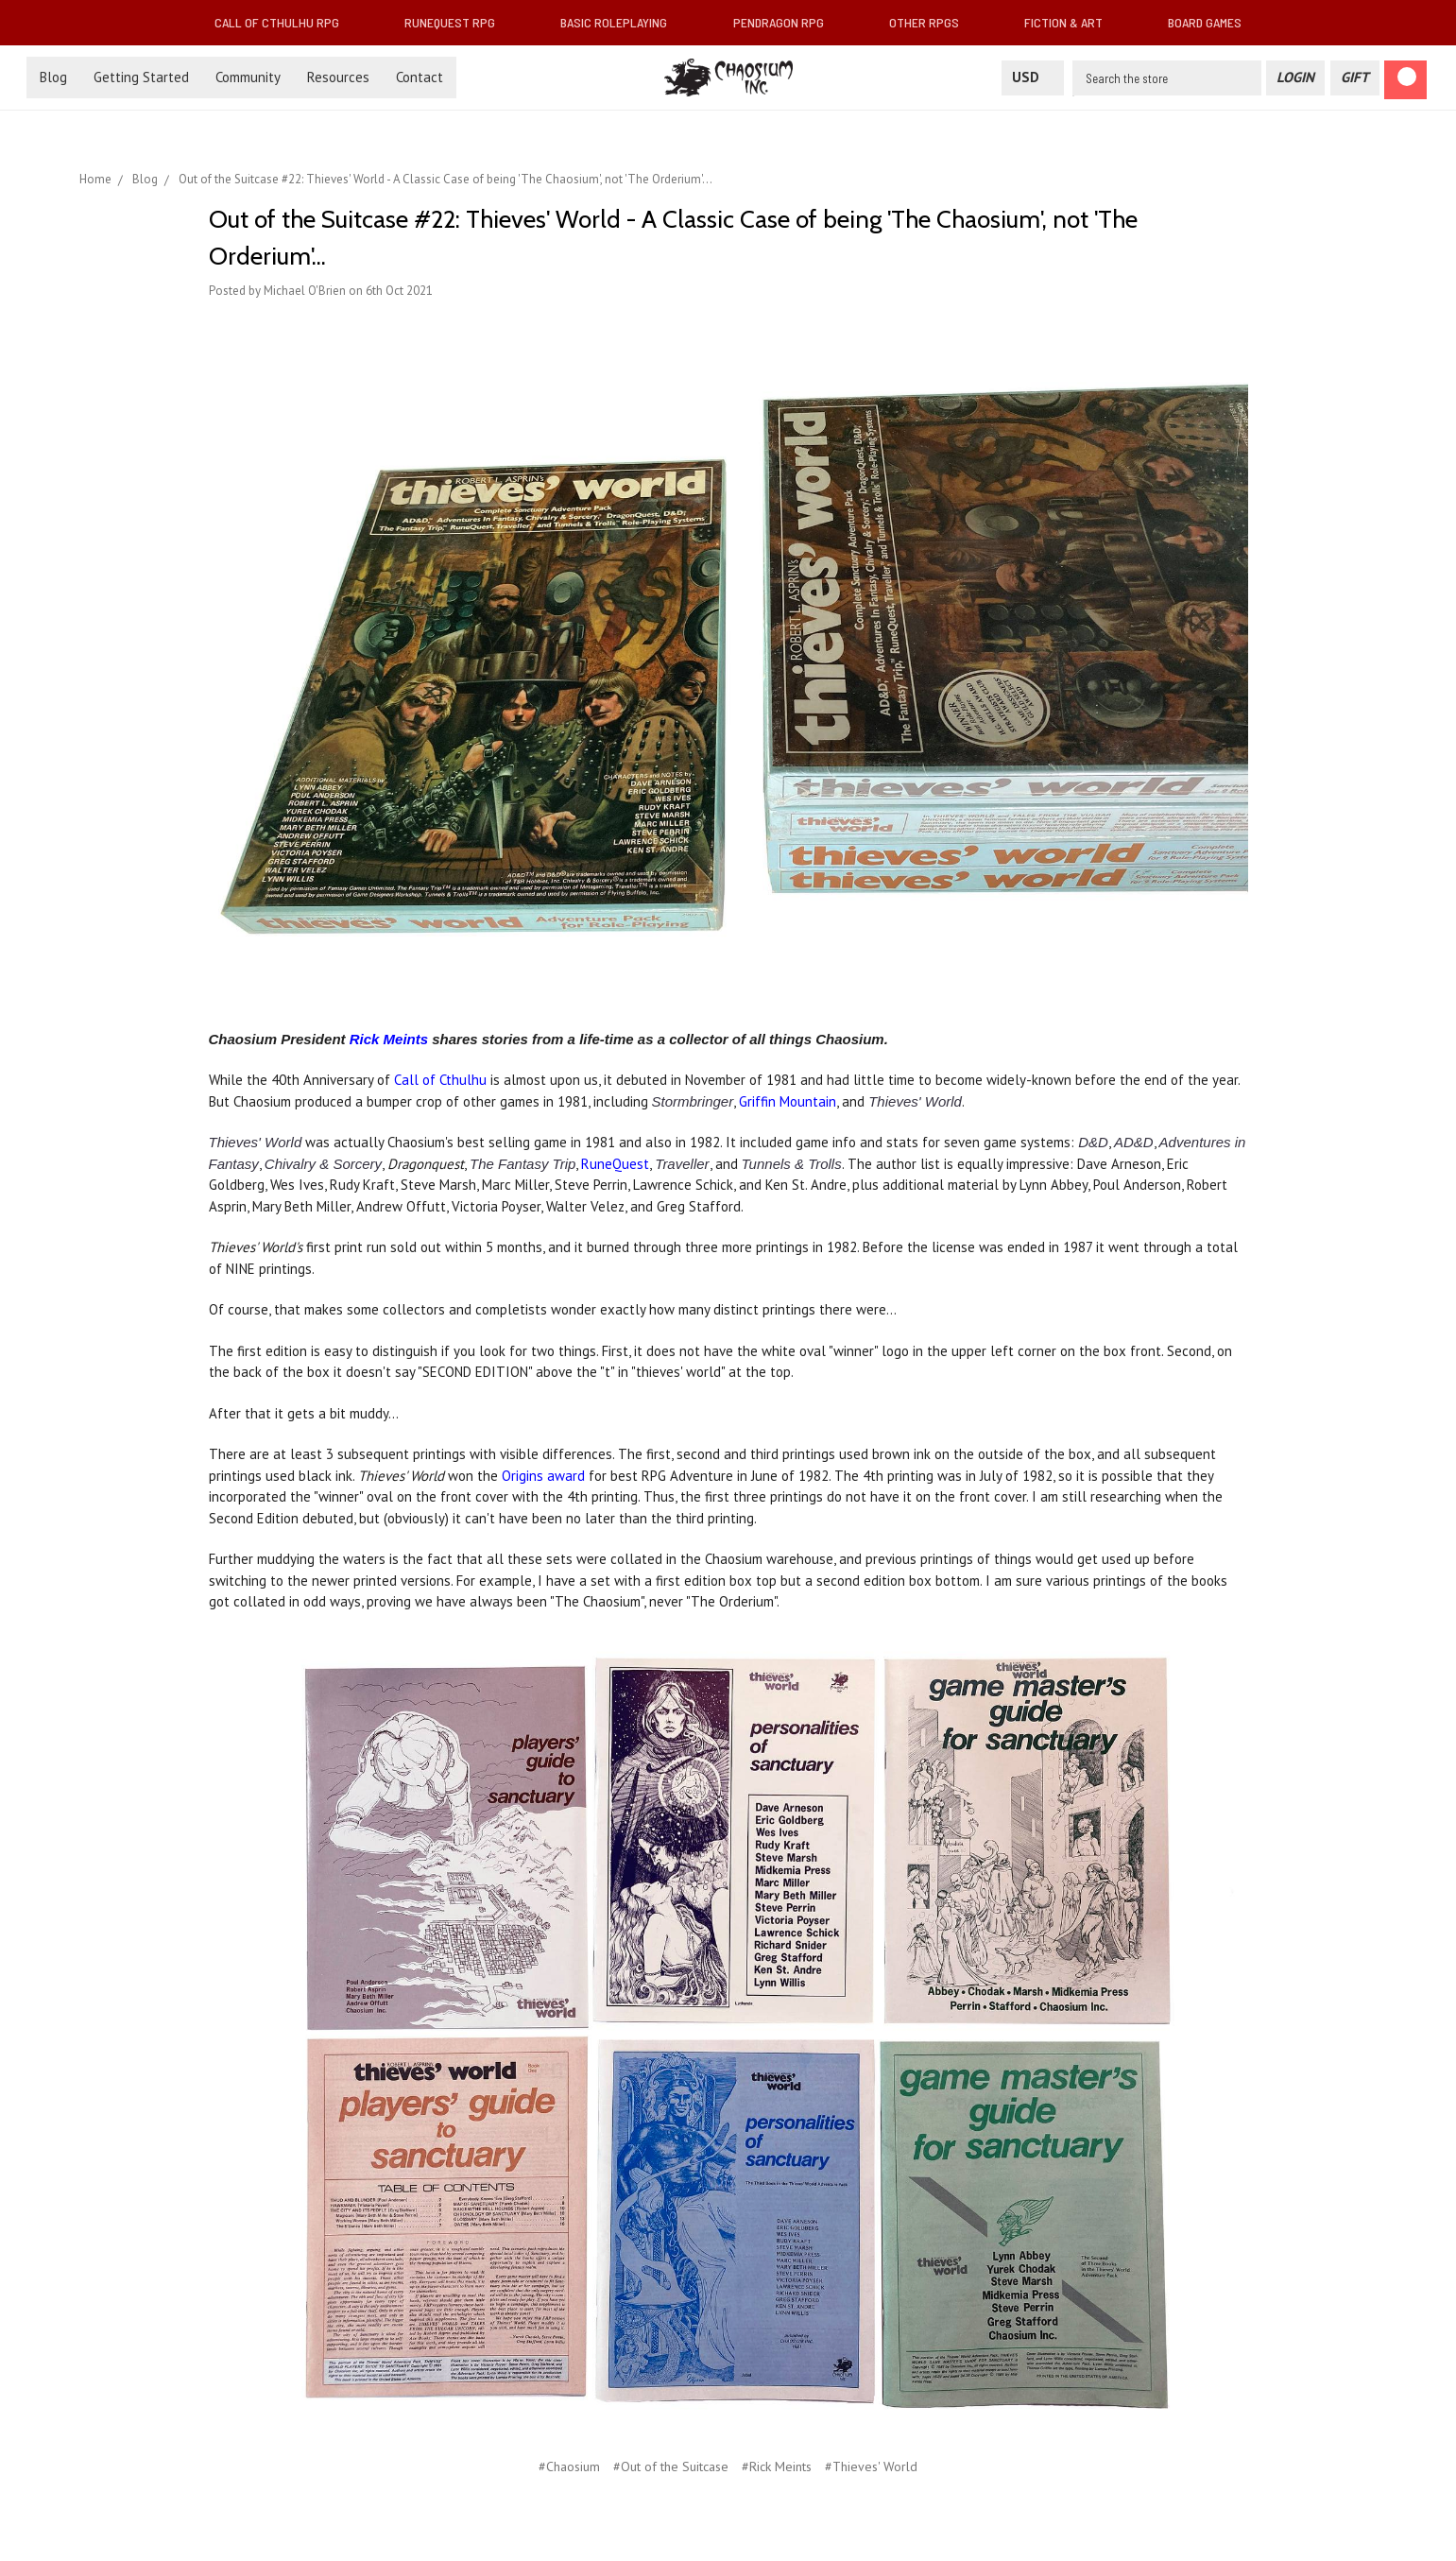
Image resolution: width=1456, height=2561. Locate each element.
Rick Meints (389, 1039)
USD (1032, 77)
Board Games (1205, 22)
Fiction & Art (1071, 22)
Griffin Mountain (787, 1101)
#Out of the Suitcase (670, 2466)
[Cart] (1405, 79)
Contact (419, 77)
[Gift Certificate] (1354, 77)
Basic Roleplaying (621, 22)
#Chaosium (569, 2466)
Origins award (543, 1476)
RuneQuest (615, 1164)
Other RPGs (931, 22)
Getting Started (141, 77)
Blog (53, 77)
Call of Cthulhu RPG (284, 22)
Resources (338, 77)
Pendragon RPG (786, 22)
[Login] (1295, 77)
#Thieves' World (871, 2466)
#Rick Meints (777, 2466)
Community (248, 77)
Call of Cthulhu (440, 1080)
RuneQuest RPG (457, 22)
